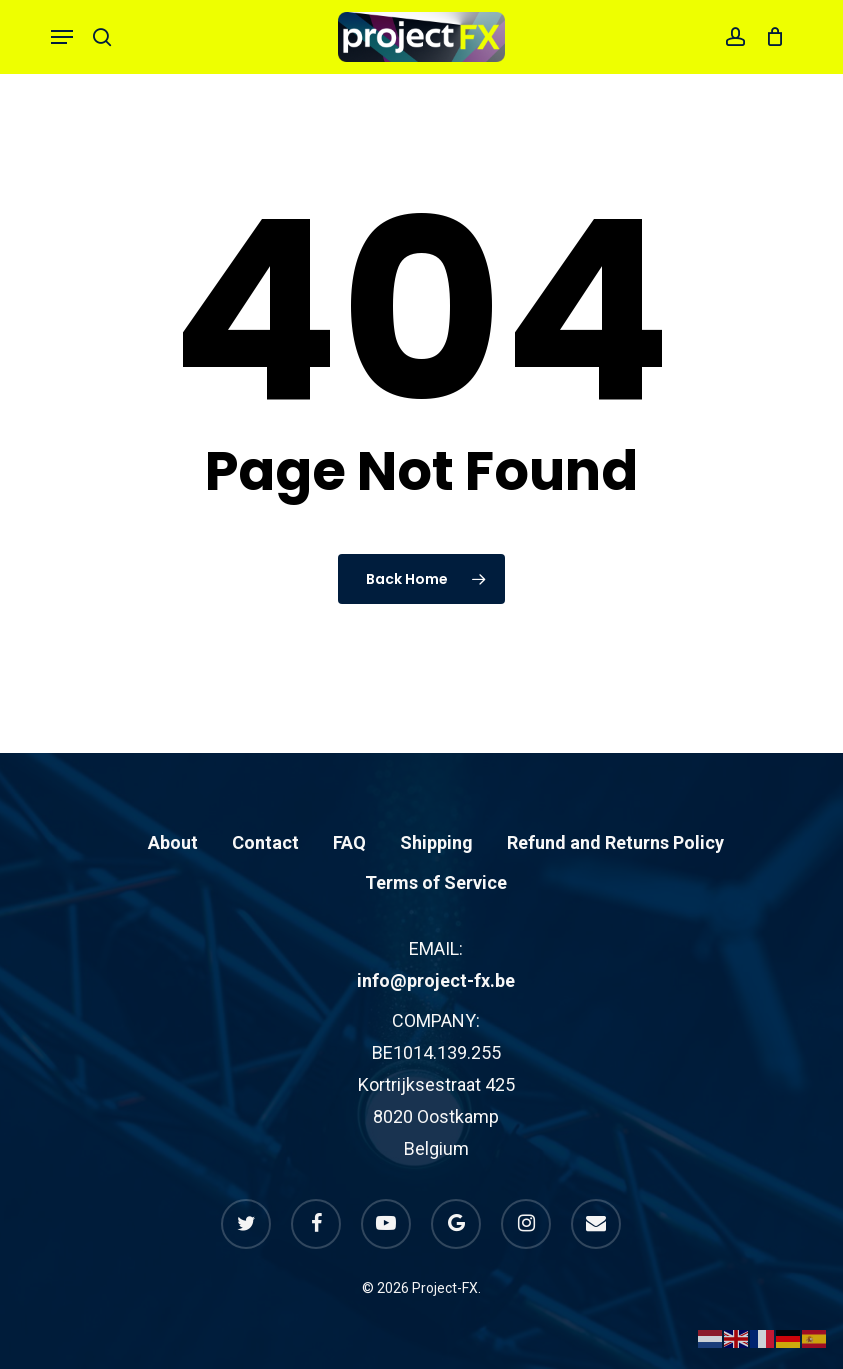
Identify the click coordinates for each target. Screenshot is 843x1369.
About (173, 842)
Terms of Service (436, 882)
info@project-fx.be (436, 980)
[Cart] (769, 37)
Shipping (436, 842)
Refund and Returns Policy (615, 842)
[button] (62, 37)
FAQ (349, 842)
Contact (265, 842)
